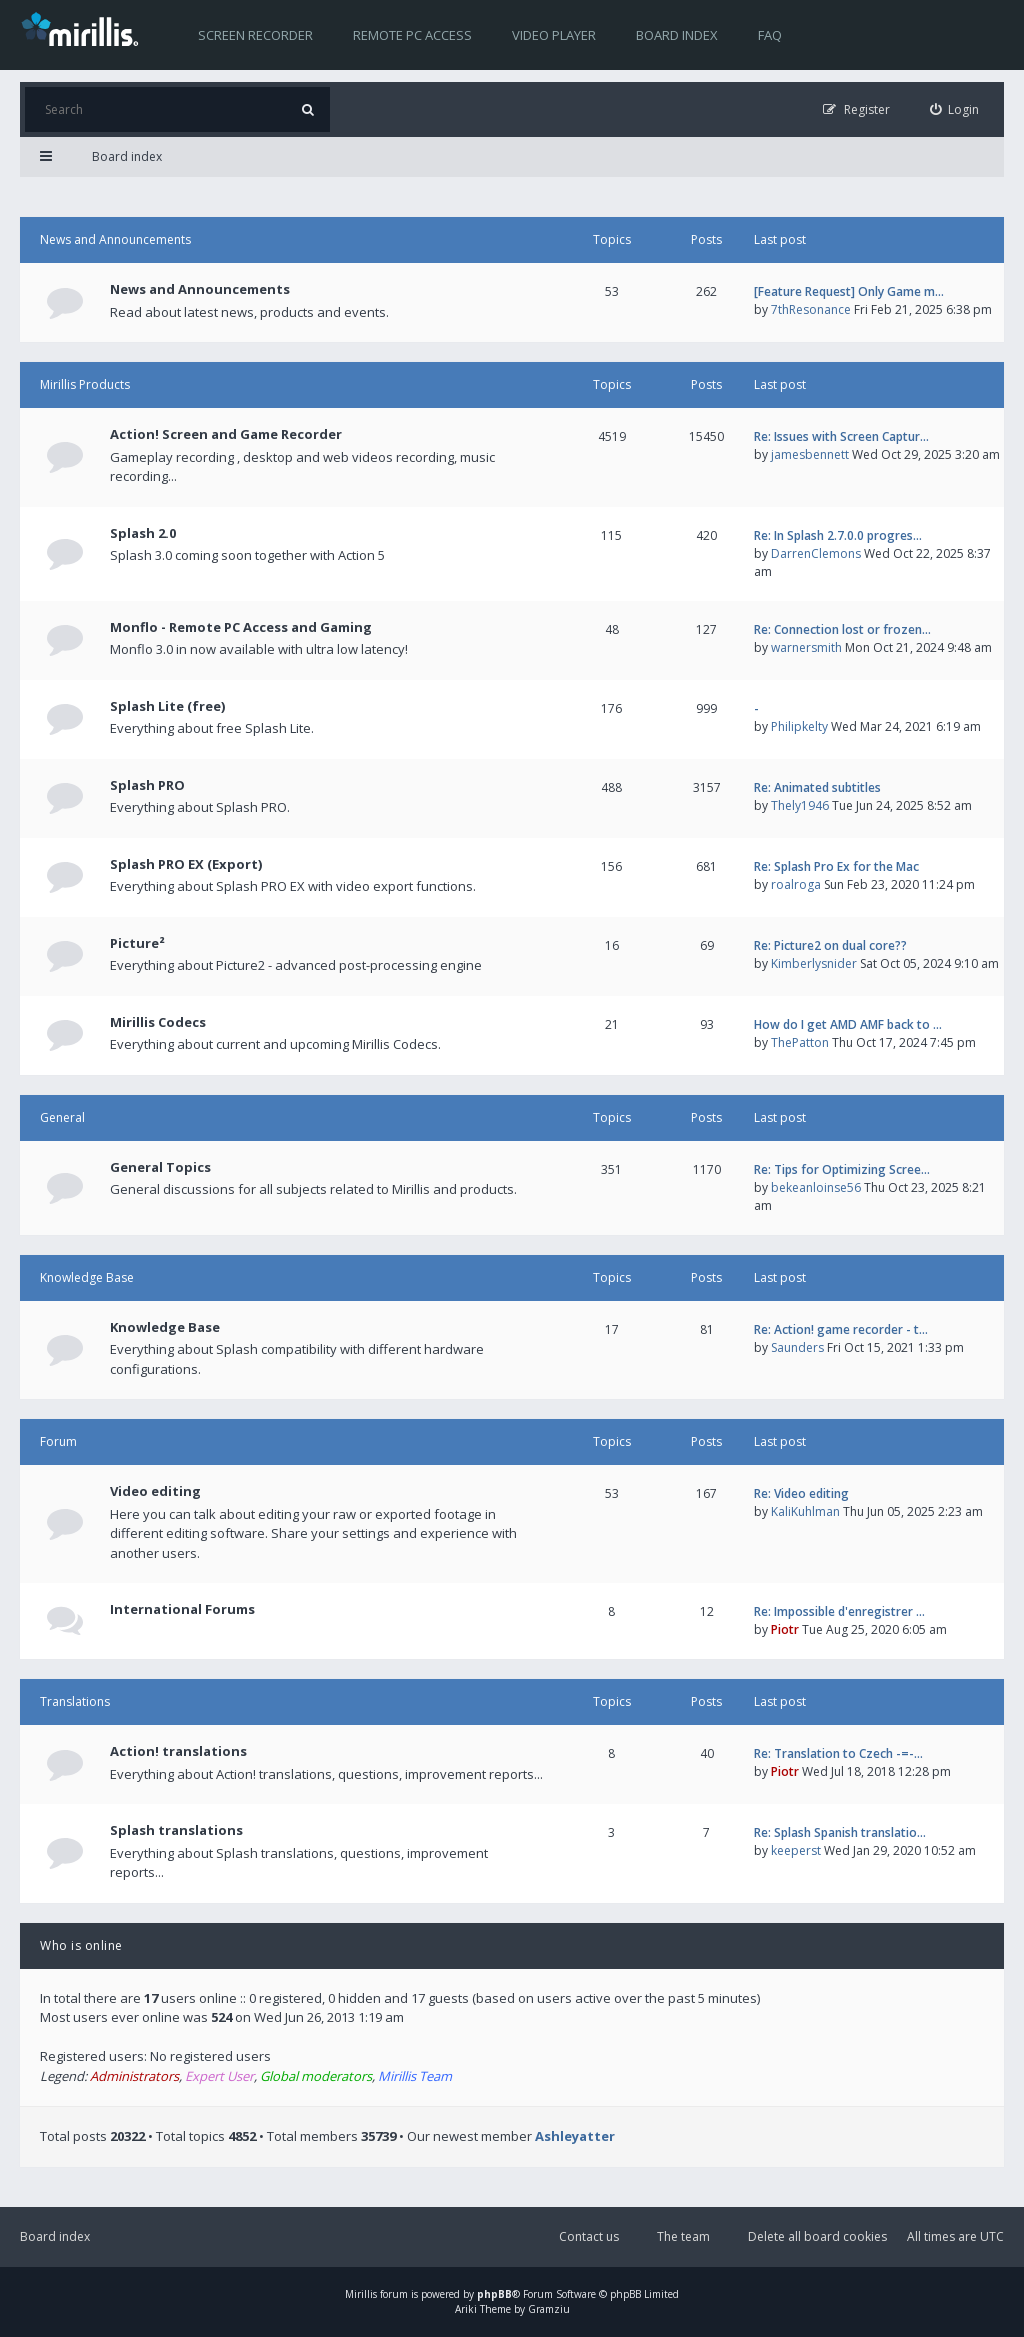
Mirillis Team (415, 2076)
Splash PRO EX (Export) (186, 864)
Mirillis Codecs (158, 1022)
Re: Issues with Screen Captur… (841, 436)
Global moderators (316, 2076)
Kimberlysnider (814, 963)
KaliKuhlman (805, 1511)
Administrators (134, 2076)
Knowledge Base (87, 1277)
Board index (677, 35)
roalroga (796, 884)
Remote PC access (412, 35)
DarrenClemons (816, 553)
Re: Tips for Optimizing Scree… (842, 1169)
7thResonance (811, 309)
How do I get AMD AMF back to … (848, 1024)
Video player (554, 35)
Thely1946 (800, 805)
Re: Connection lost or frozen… (842, 629)
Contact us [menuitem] (589, 2236)
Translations (75, 1701)
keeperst (796, 1850)
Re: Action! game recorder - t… (841, 1329)
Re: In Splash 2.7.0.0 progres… (838, 535)
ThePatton (800, 1042)
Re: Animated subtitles (817, 787)
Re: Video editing (801, 1493)
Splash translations (176, 1830)
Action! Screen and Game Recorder (226, 434)
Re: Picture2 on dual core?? (830, 945)
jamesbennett (810, 454)
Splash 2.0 (143, 533)
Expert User (219, 2076)
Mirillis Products (85, 384)
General (62, 1117)
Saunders (797, 1347)
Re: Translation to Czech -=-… (838, 1753)
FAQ (770, 35)
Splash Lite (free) (167, 706)
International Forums (182, 1609)
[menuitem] (955, 109)
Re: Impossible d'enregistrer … (839, 1611)
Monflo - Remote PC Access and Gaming (241, 627)
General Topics (160, 1167)
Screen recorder (255, 35)
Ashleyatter (575, 2136)
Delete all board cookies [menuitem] (817, 2236)
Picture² (137, 943)
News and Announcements (115, 239)
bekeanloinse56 (816, 1187)
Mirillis (361, 2294)
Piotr (785, 1629)
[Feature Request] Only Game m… (849, 291)
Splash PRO (147, 785)
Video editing (155, 1491)
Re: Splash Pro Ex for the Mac (836, 866)
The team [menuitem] (683, 2236)
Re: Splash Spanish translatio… (840, 1832)
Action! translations (178, 1751)
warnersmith (806, 647)
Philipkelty (799, 726)
